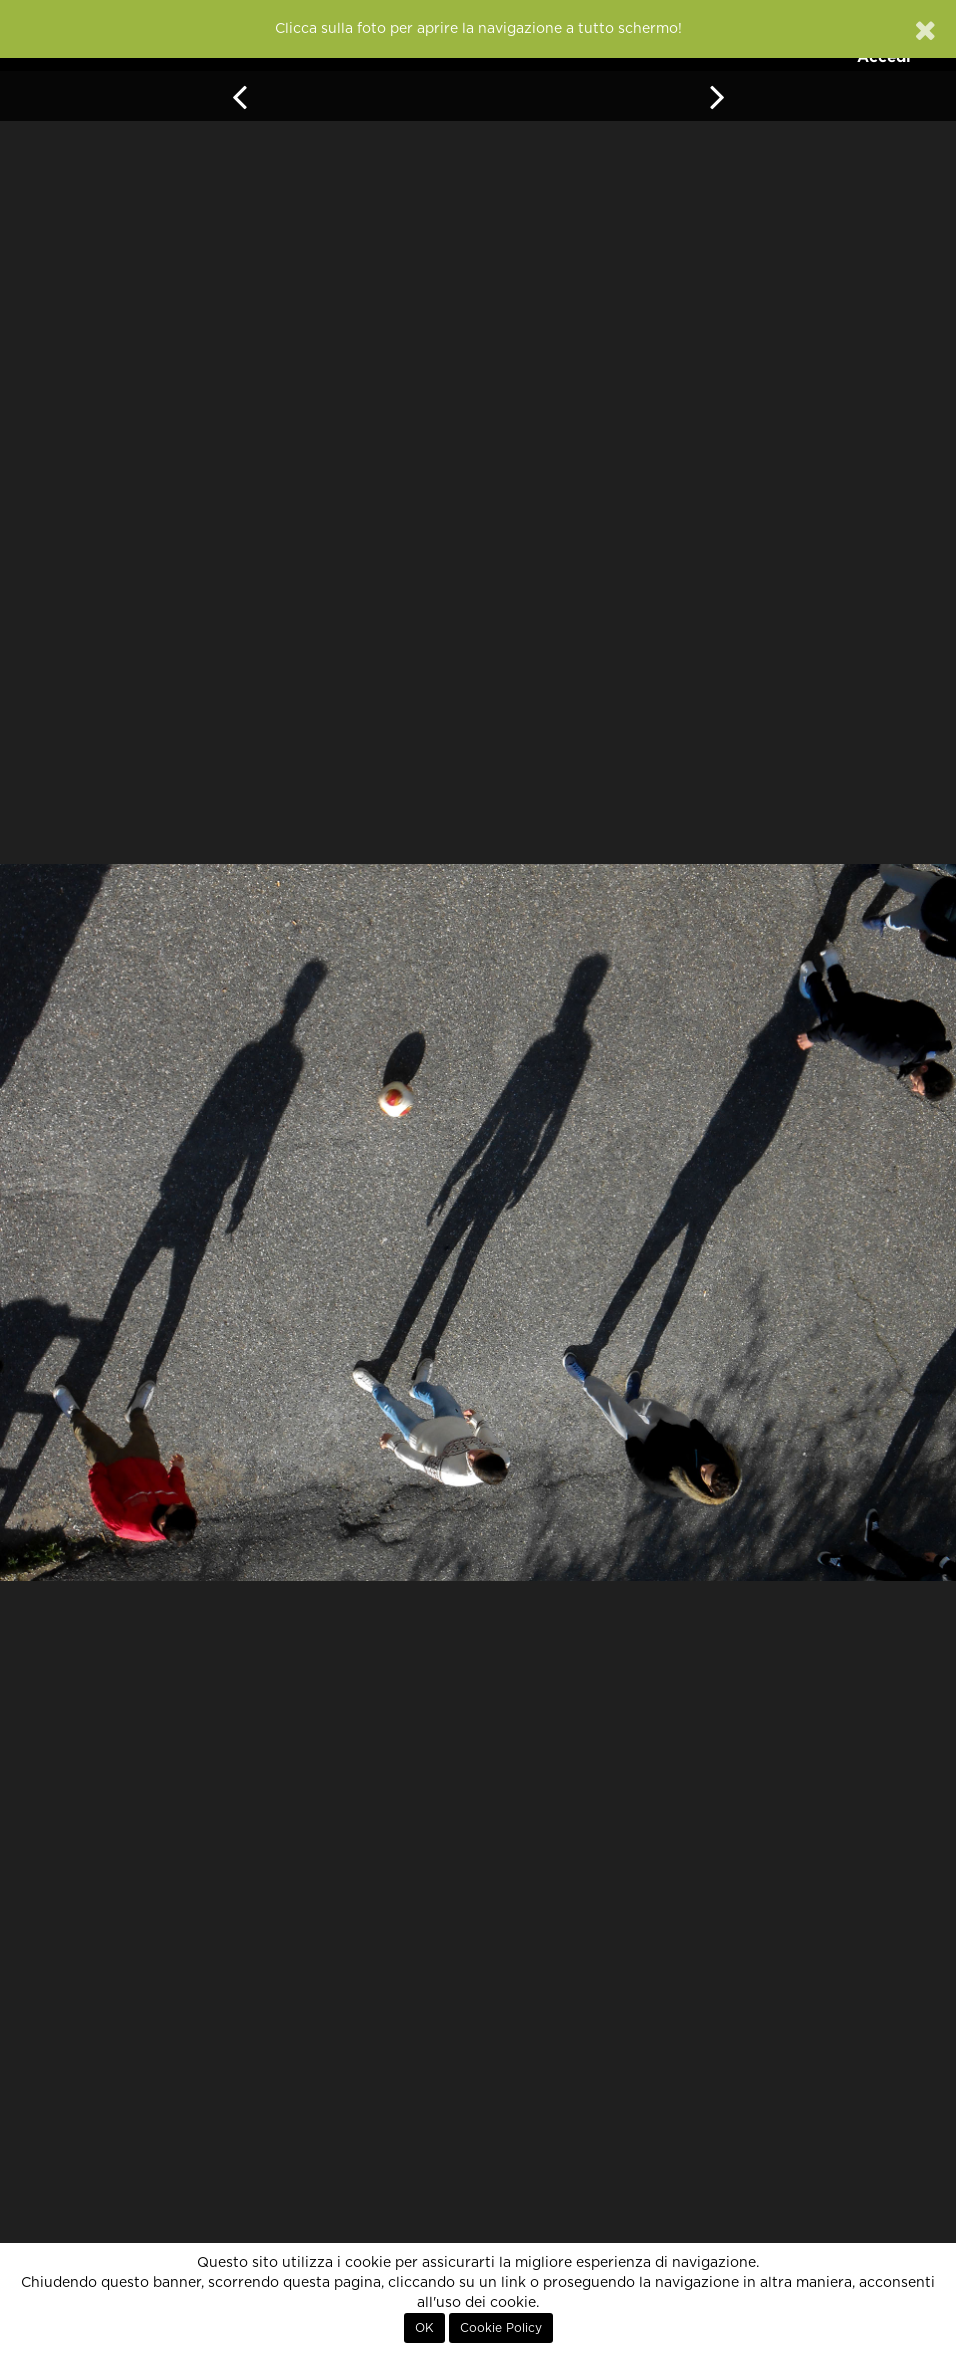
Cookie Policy (501, 2328)
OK (424, 2328)
